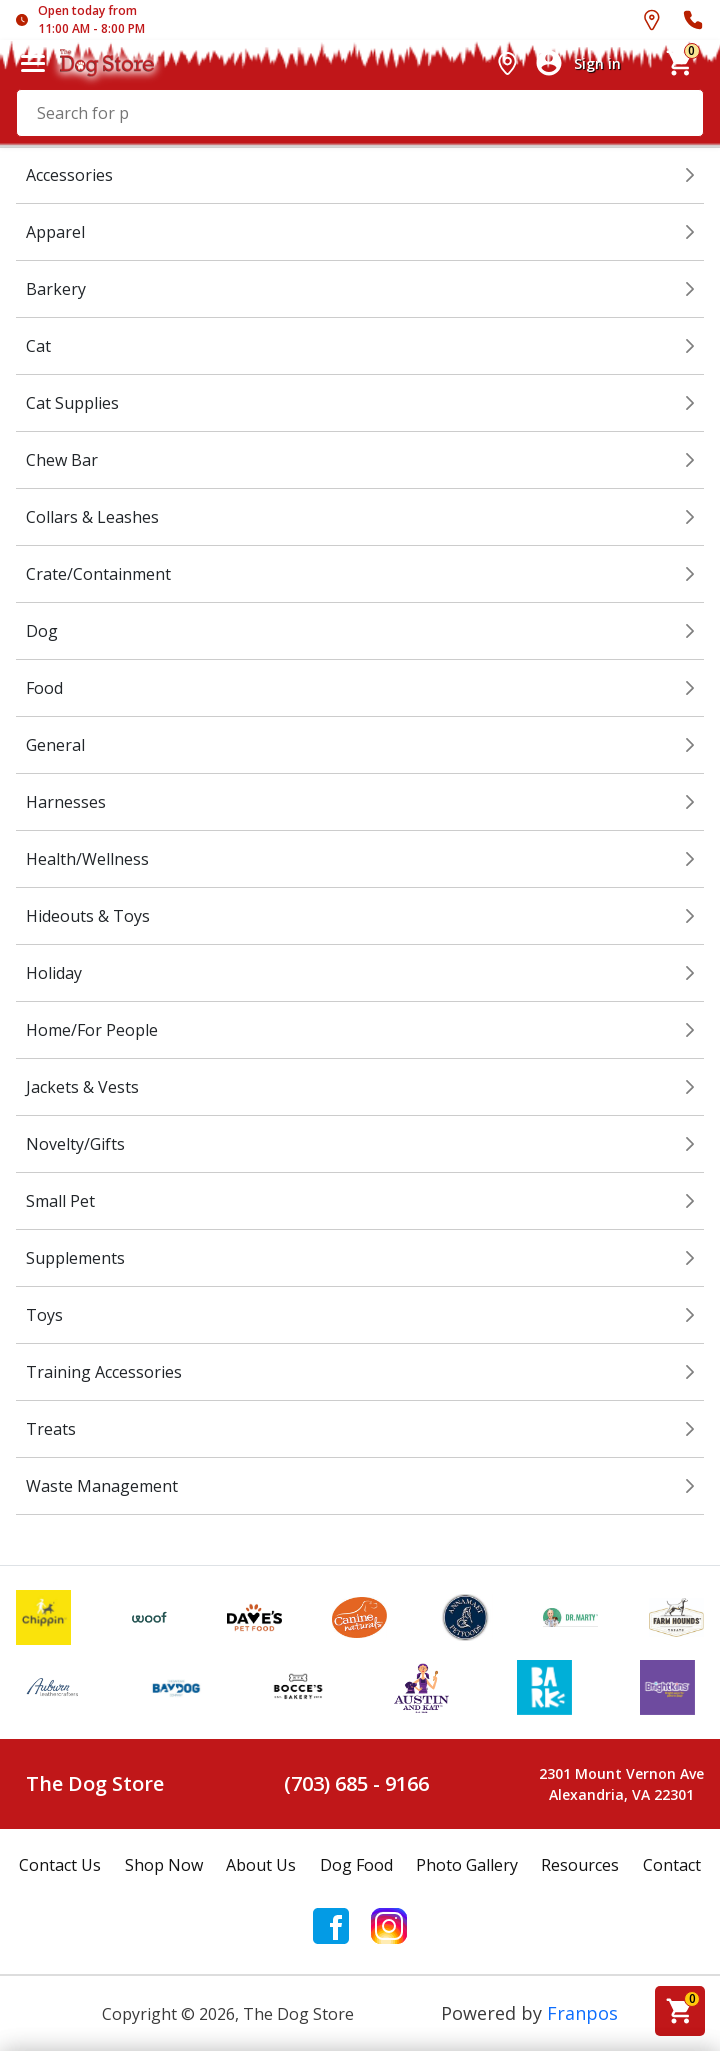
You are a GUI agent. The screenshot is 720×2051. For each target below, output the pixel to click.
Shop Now (164, 1865)
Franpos (582, 2013)
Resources (580, 1865)
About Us (261, 1865)
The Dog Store (95, 1783)
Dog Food (356, 1865)
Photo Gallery (467, 1865)
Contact (672, 1865)
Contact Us (60, 1865)
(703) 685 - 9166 (356, 1783)
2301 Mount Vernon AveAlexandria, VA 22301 (621, 1784)
